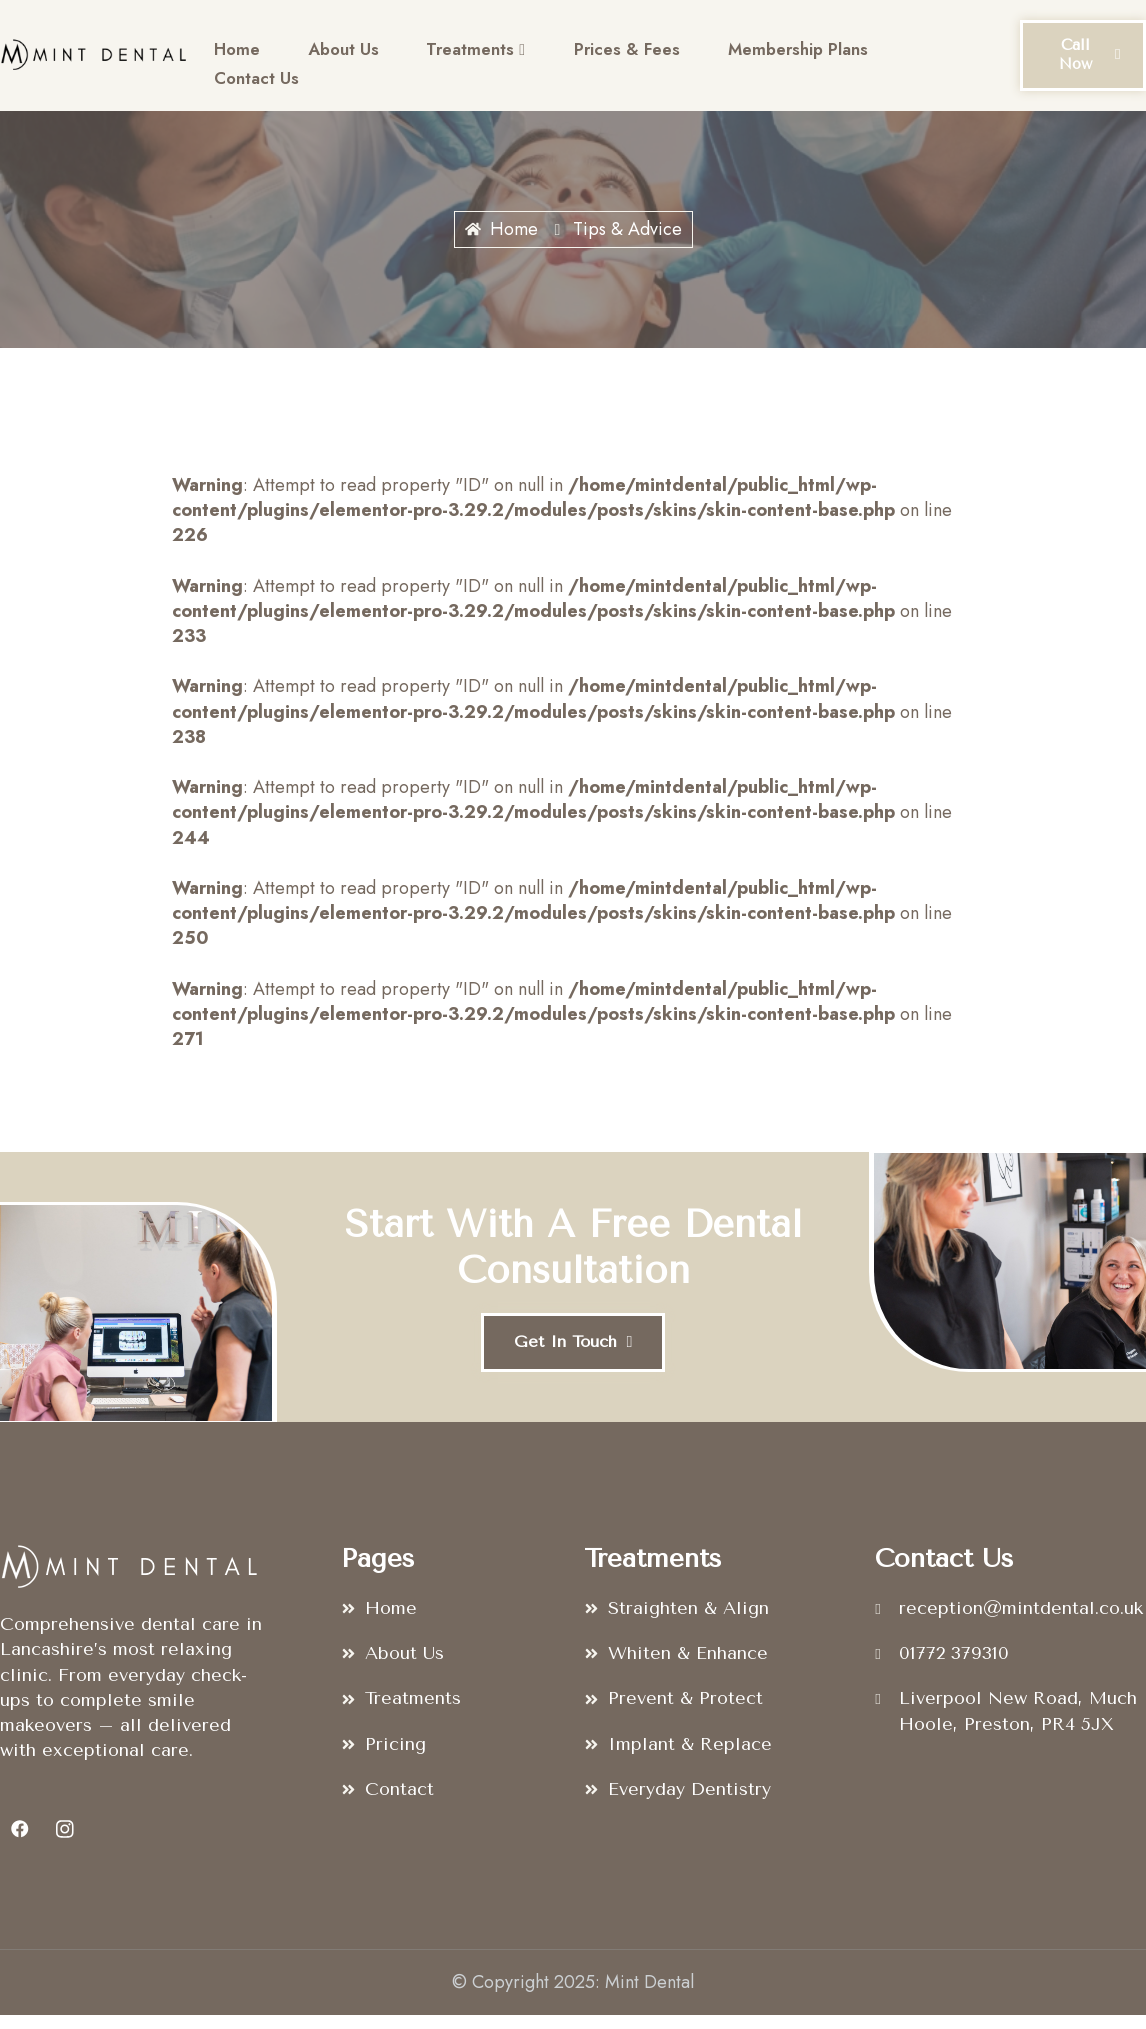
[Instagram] (65, 1843)
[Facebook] (20, 1843)
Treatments (462, 54)
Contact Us (254, 79)
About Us (335, 54)
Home (235, 54)
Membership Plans (772, 54)
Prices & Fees (606, 54)
